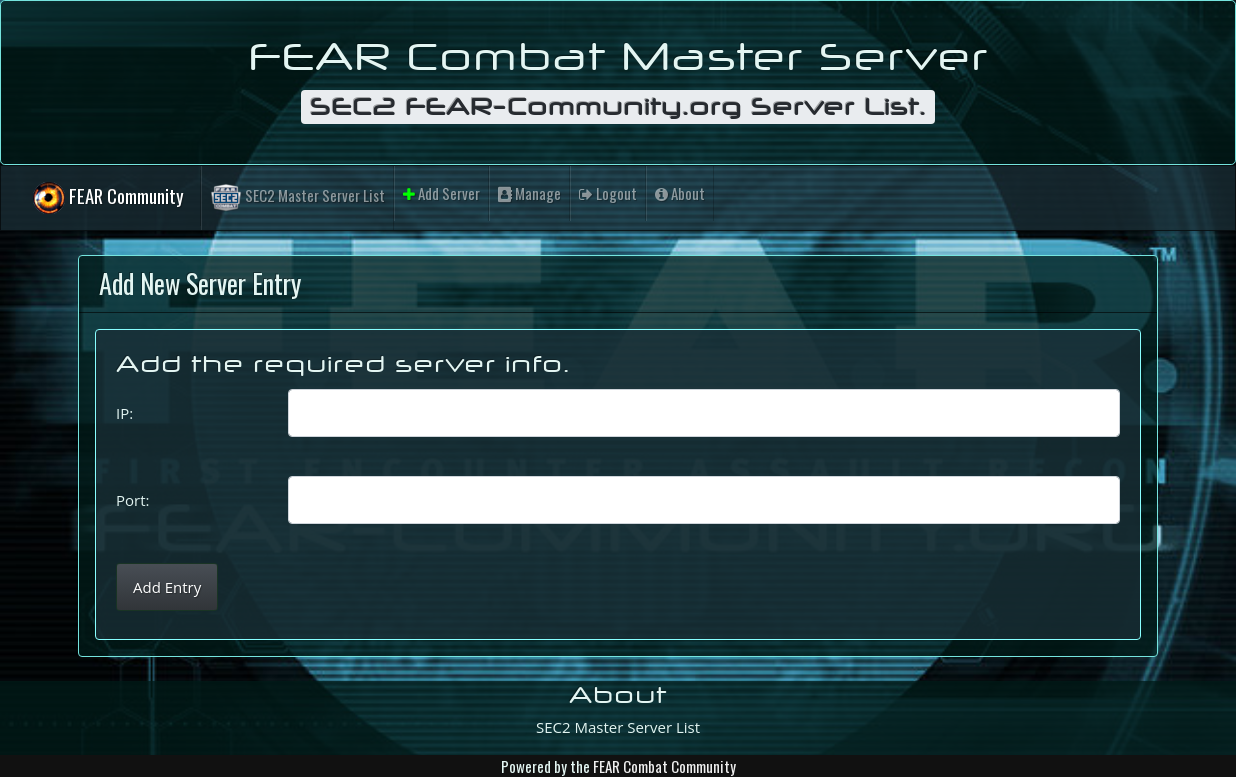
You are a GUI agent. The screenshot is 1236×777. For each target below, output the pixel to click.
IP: (124, 413)
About (680, 193)
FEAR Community (108, 198)
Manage (529, 193)
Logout (608, 193)
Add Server (441, 193)
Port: (132, 500)
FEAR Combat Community (664, 766)
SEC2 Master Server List (297, 198)
